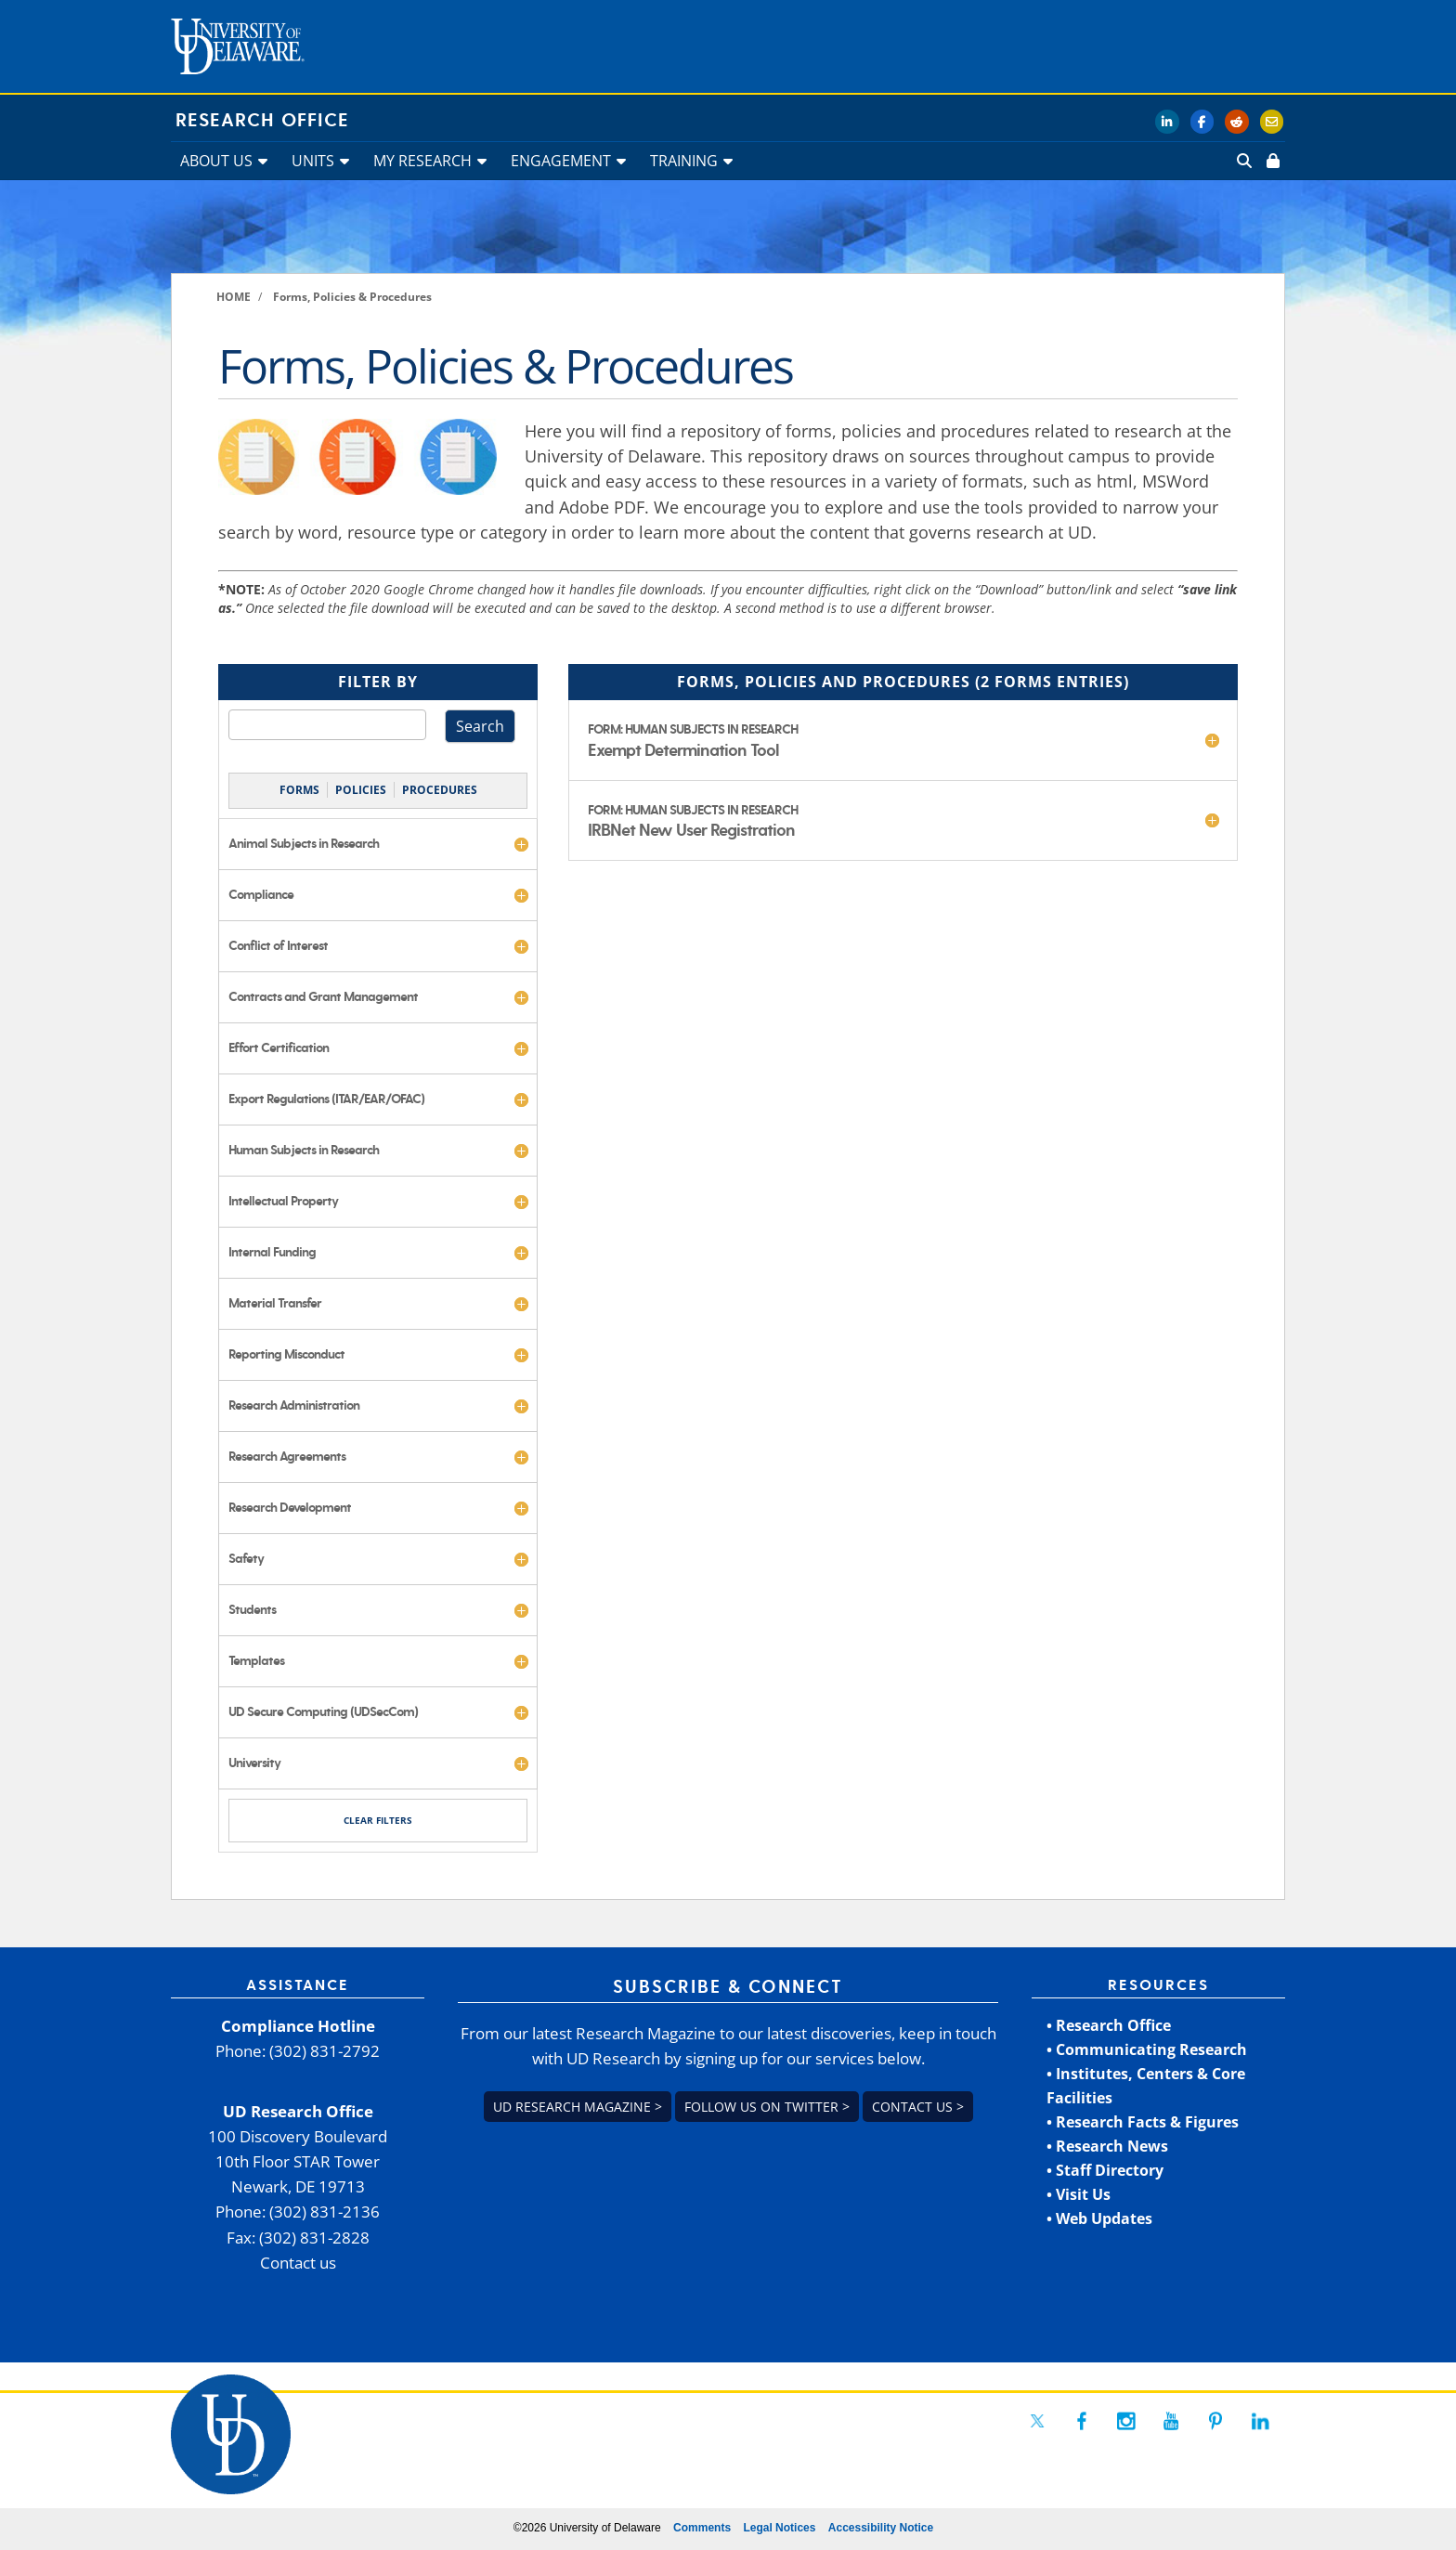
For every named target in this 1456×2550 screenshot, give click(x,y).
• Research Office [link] (1108, 2025)
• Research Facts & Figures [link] (1142, 2122)
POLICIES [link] (360, 790)
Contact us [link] (298, 2262)
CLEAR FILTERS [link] (378, 1820)
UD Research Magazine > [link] (577, 2106)
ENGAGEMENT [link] (561, 160)
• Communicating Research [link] (1146, 2049)
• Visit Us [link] (1078, 2194)
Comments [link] (702, 2527)
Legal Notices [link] (779, 2527)
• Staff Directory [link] (1105, 2170)
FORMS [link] (299, 790)
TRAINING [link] (684, 160)
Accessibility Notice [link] (880, 2527)
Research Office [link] (262, 121)
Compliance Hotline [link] (298, 2025)
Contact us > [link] (918, 2106)
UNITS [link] (313, 160)
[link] (1271, 160)
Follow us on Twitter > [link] (767, 2106)
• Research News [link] (1107, 2146)
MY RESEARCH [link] (422, 160)
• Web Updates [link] (1099, 2218)
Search (480, 726)
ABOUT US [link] (216, 160)
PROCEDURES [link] (439, 790)
